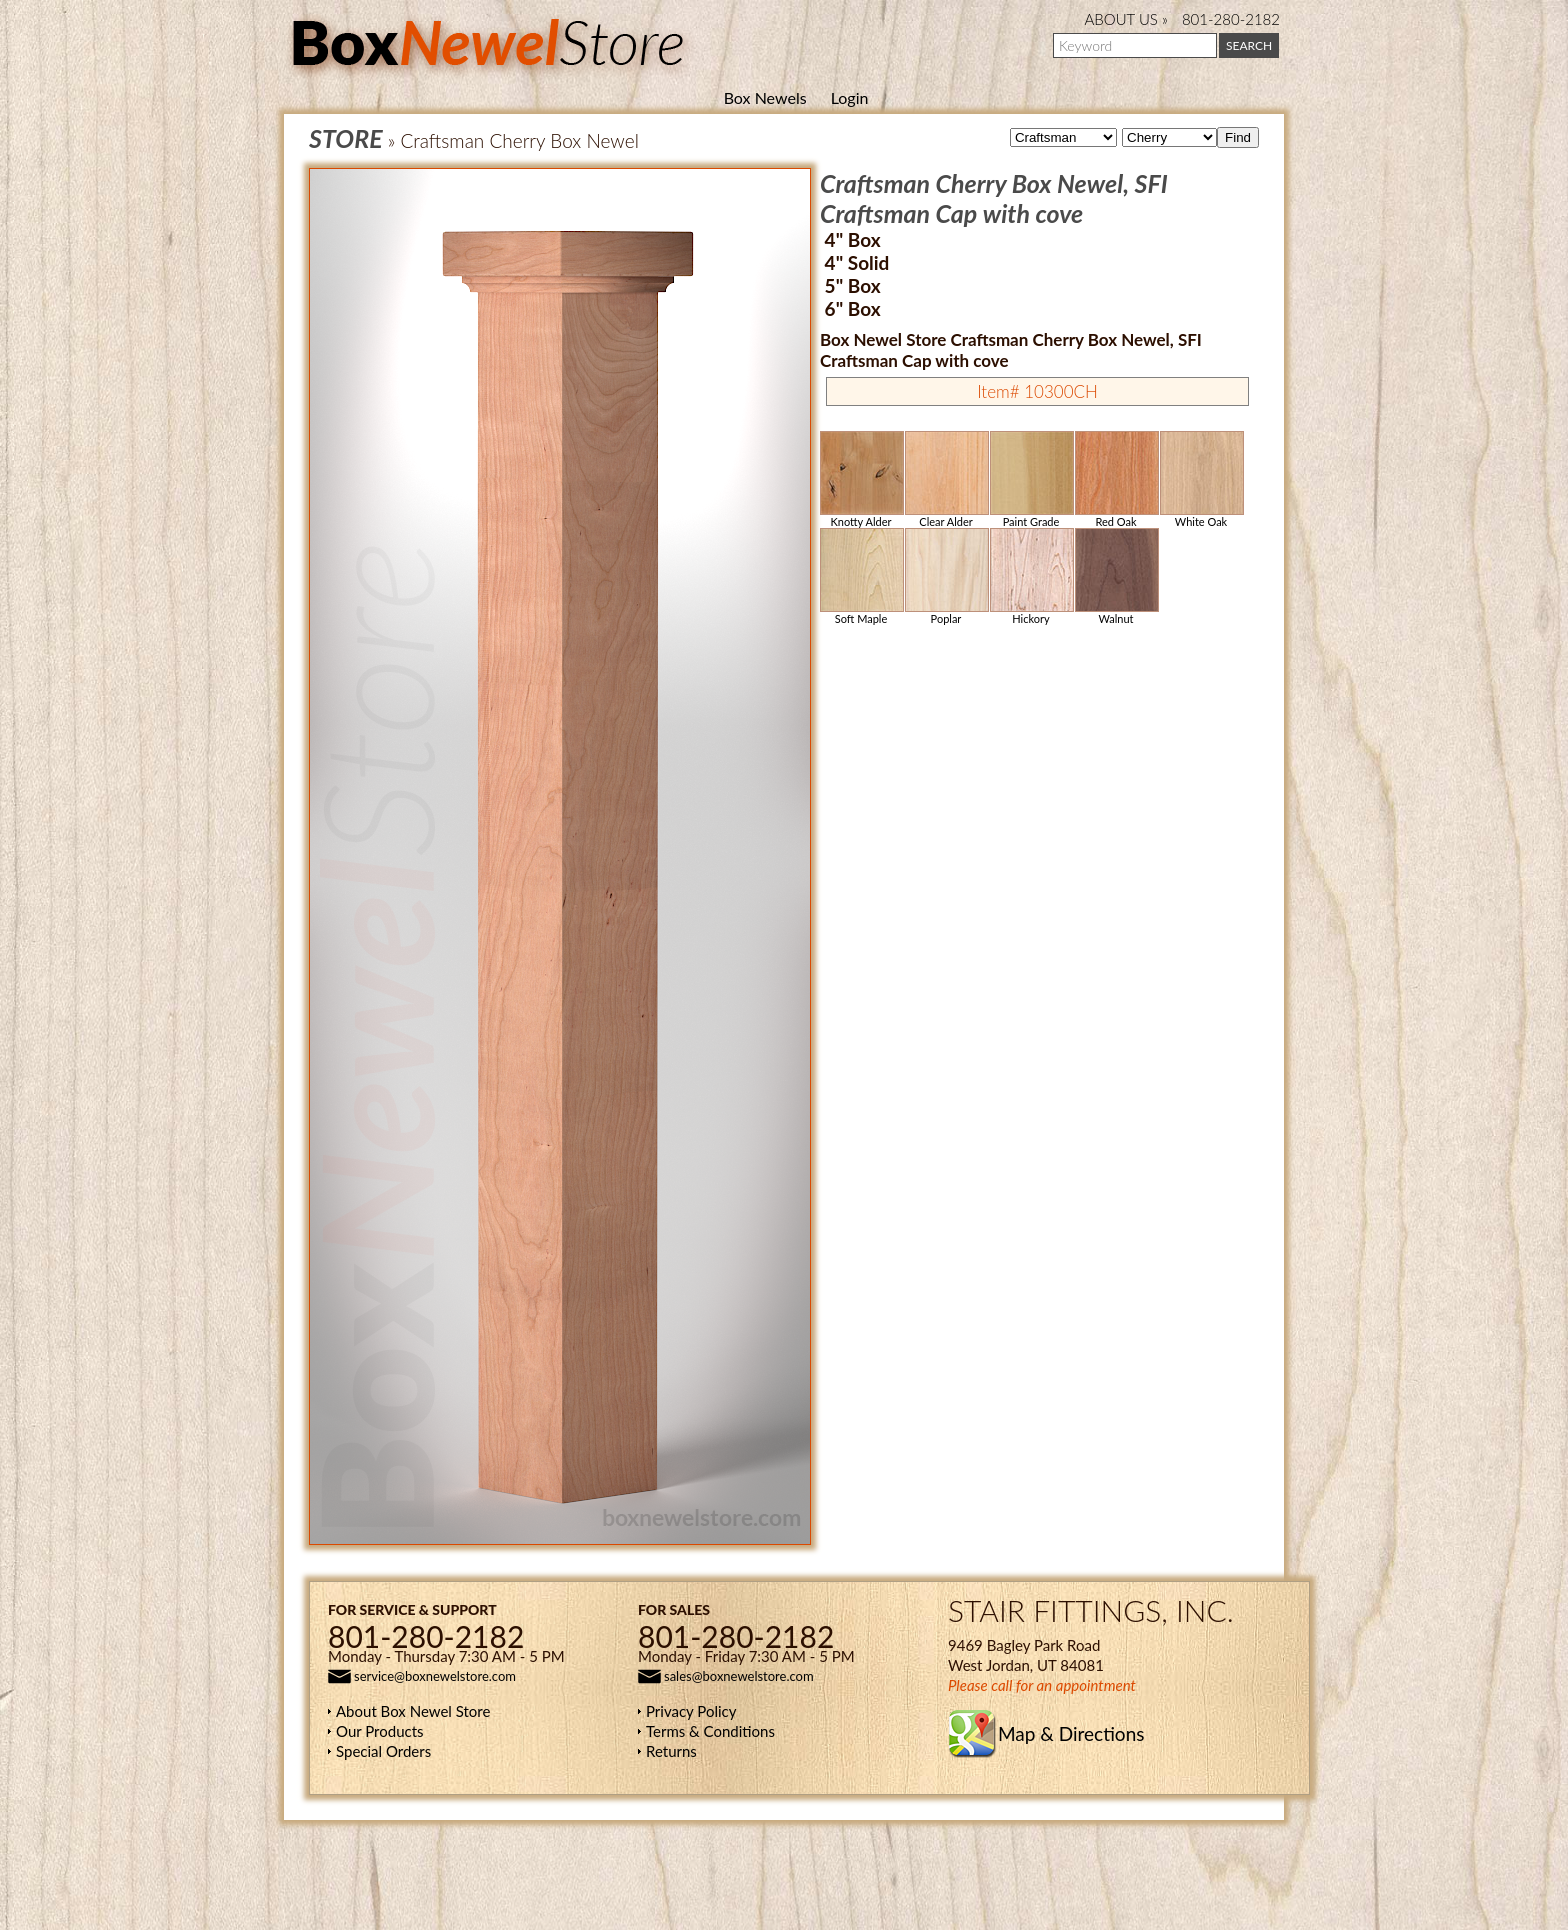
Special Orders (383, 1751)
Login (850, 97)
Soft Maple (861, 576)
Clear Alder (946, 479)
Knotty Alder (861, 479)
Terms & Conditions (710, 1731)
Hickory (1031, 576)
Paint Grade (1031, 479)
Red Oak (1116, 479)
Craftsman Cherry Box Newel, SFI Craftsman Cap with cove (994, 198)
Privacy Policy (691, 1711)
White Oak (1201, 479)
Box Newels (765, 97)
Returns (671, 1751)
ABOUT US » (1126, 19)
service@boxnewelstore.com (435, 1676)
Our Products (380, 1731)
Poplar (946, 576)
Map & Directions (1071, 1733)
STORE (346, 138)
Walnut (1116, 576)
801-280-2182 (1231, 19)
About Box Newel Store (413, 1711)
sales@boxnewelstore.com (739, 1676)
